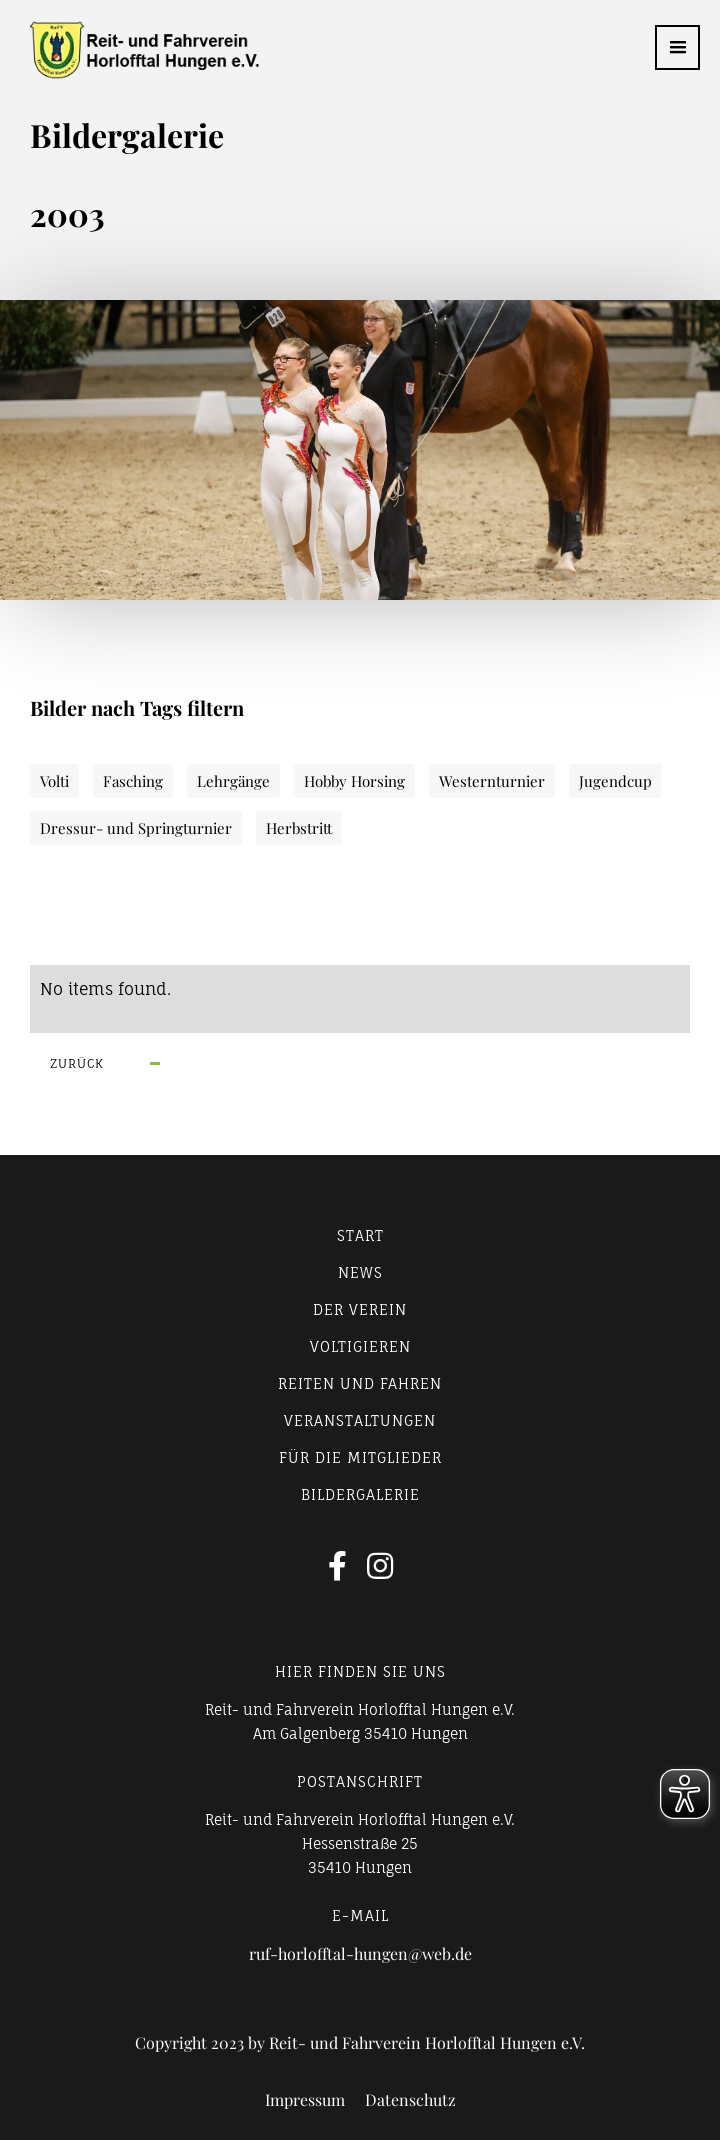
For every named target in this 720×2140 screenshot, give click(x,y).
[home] (129, 50)
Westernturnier (492, 781)
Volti (54, 781)
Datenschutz (410, 2100)
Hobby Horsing (354, 781)
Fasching (133, 781)
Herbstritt (299, 828)
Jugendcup (615, 781)
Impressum (305, 2100)
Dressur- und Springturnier (136, 828)
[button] (677, 47)
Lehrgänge (233, 781)
